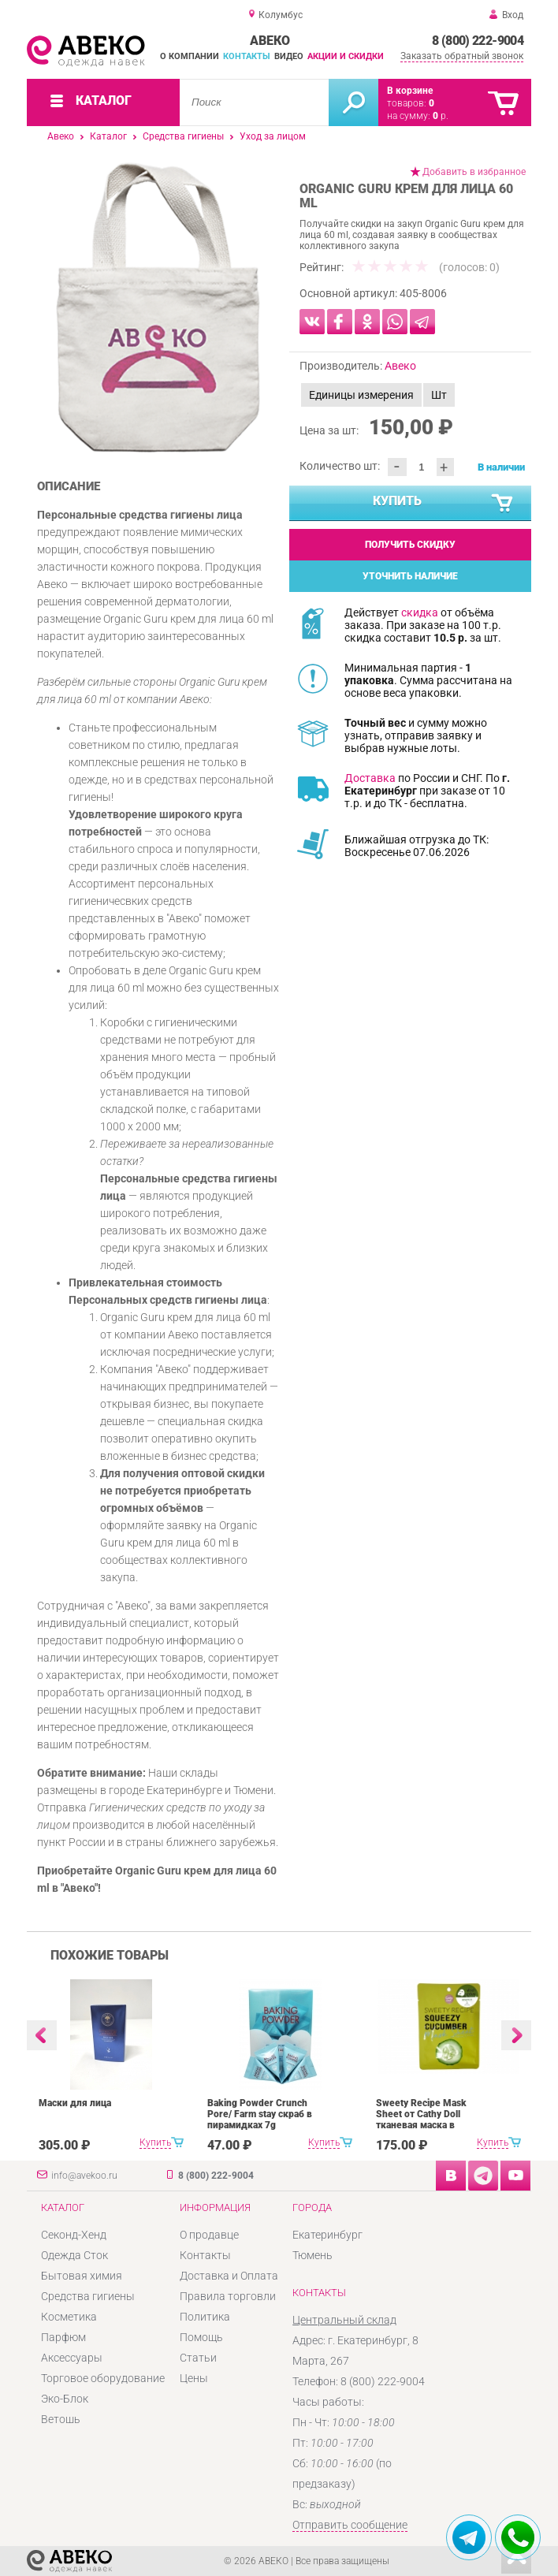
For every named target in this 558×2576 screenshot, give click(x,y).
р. (440, 115)
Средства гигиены (183, 136)
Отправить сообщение (349, 2524)
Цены (194, 2378)
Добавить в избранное (474, 171)
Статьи (198, 2357)
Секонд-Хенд (73, 2234)
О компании (189, 56)
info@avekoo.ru (84, 2175)
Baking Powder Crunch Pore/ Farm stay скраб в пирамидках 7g (259, 2114)
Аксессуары (71, 2357)
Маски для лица (75, 2103)
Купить (444, 503)
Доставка (370, 778)
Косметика (69, 2316)
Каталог (108, 136)
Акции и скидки (345, 56)
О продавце (209, 2234)
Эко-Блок (64, 2398)
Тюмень (312, 2255)
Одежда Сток (74, 2255)
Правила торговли (228, 2296)
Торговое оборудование (103, 2378)
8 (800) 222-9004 (477, 40)
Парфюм (63, 2337)
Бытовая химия (81, 2275)
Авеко (60, 136)
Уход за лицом (273, 136)
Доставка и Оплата (229, 2275)
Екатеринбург (327, 2234)
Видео (288, 56)
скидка (419, 612)
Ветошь (60, 2419)
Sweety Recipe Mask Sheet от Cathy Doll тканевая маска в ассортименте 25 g (421, 2120)
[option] (158, 307)
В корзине (410, 90)
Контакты (246, 56)
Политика (205, 2316)
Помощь (201, 2337)
